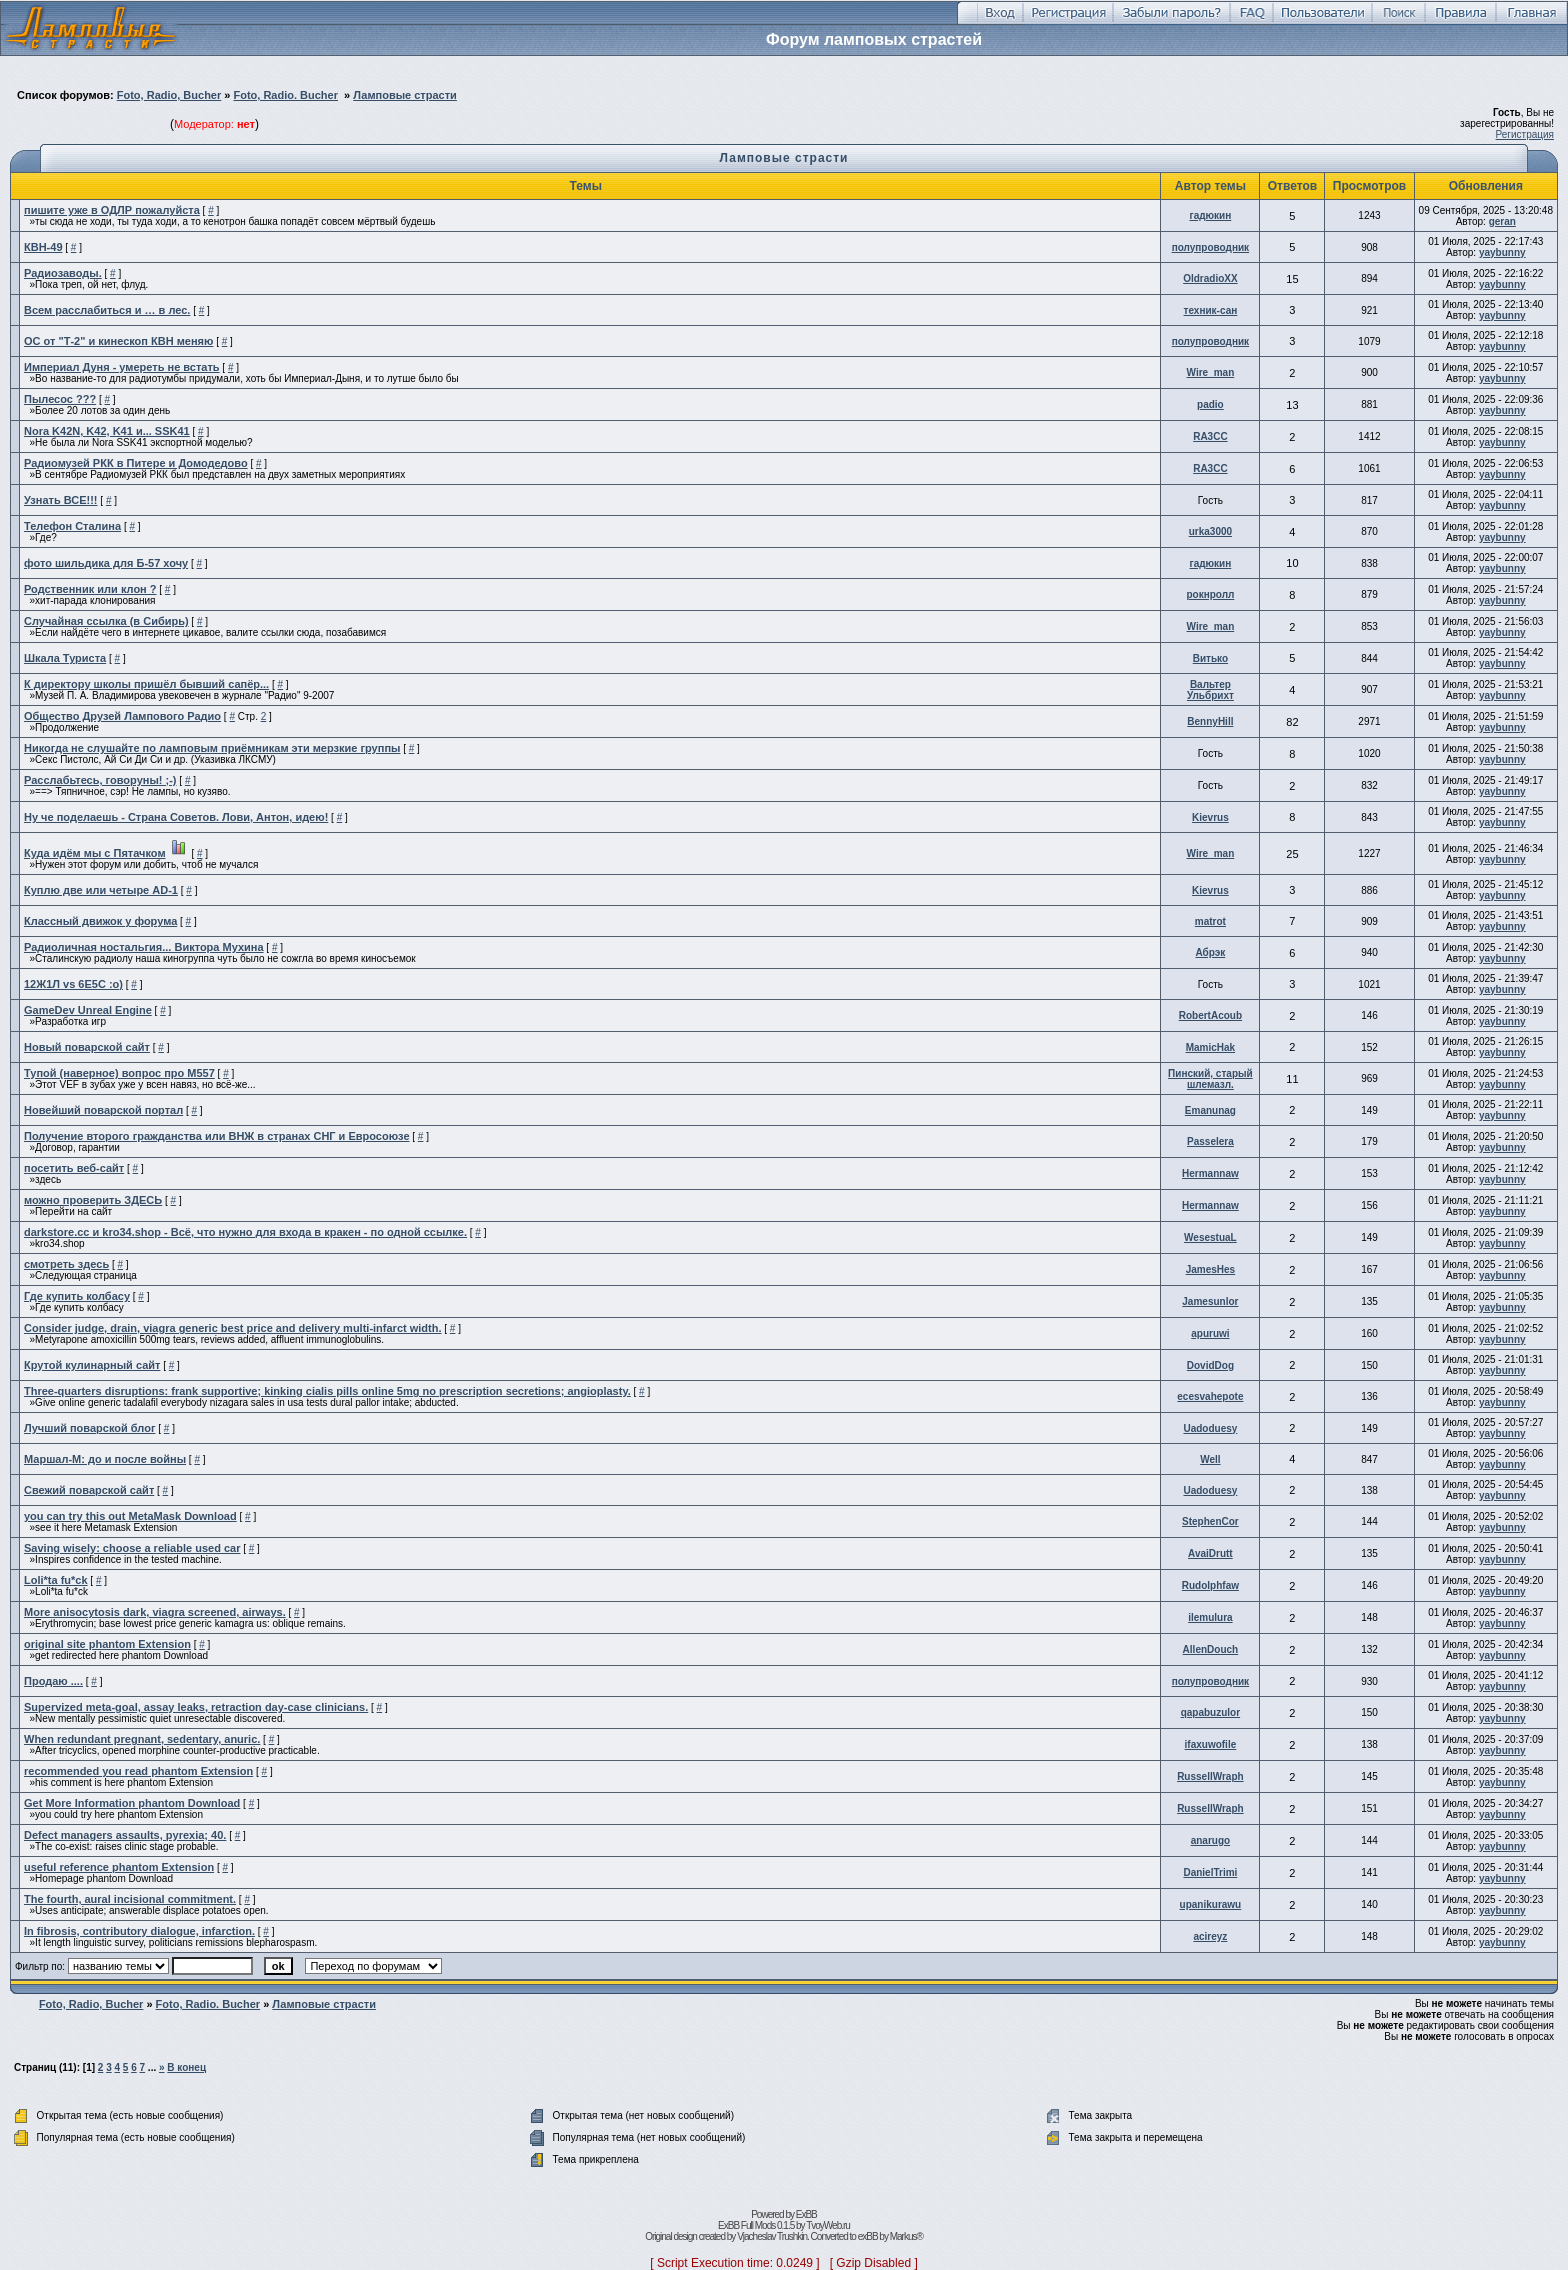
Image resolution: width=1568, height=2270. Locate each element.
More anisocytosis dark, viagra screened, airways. (155, 1612)
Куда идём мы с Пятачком (95, 853)
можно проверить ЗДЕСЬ (93, 1200)
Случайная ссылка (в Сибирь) (106, 621)
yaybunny (1502, 252)
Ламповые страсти (405, 95)
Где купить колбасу (77, 1296)
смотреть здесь (66, 1264)
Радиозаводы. (63, 273)
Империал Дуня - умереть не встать (122, 367)
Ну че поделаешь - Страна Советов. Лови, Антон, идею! (176, 817)
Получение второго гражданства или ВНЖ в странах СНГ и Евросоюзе (217, 1136)
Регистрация (1525, 134)
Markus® (906, 2236)
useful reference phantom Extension (119, 1867)
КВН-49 (43, 247)
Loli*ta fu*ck (56, 1580)
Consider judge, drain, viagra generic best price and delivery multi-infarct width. (232, 1328)
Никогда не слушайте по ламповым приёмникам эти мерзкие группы (212, 748)
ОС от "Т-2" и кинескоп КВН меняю (118, 341)
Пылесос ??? (60, 399)
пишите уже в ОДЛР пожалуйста (112, 210)
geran (1502, 221)
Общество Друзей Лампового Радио (122, 716)
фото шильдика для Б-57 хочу (106, 563)
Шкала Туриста (65, 658)
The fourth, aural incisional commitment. (130, 1899)
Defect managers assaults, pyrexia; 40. (125, 1835)
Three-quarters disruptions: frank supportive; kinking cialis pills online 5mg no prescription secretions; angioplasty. (327, 1391)
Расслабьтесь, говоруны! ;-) (100, 780)
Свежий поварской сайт (89, 1490)
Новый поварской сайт (87, 1047)
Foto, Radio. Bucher (285, 95)
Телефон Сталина (72, 526)
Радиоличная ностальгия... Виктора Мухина (144, 947)
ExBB (806, 2214)
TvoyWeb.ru (828, 2225)
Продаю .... (53, 1681)
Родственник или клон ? (90, 589)
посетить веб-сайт (74, 1168)
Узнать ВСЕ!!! (61, 500)
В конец (186, 2067)
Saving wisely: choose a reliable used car (132, 1548)
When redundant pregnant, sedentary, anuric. (142, 1739)
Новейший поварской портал (103, 1110)
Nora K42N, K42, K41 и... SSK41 (107, 431)
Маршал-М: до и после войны (105, 1459)
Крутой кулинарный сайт (92, 1365)
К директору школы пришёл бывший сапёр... (146, 684)
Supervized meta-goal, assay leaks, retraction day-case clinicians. (196, 1707)
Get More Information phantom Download (132, 1803)
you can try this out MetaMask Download (130, 1516)
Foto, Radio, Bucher (169, 95)
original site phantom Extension (107, 1644)
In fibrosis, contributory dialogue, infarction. (139, 1931)
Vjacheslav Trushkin (772, 2236)
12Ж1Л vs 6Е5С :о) (73, 984)
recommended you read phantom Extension (138, 1771)
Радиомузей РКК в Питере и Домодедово (136, 463)
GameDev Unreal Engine (88, 1010)
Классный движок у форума (100, 921)
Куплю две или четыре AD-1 (101, 890)
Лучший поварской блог (89, 1428)
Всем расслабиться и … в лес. (107, 310)
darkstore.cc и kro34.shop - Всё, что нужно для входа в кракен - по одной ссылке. (245, 1232)
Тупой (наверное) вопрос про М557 (119, 1073)
